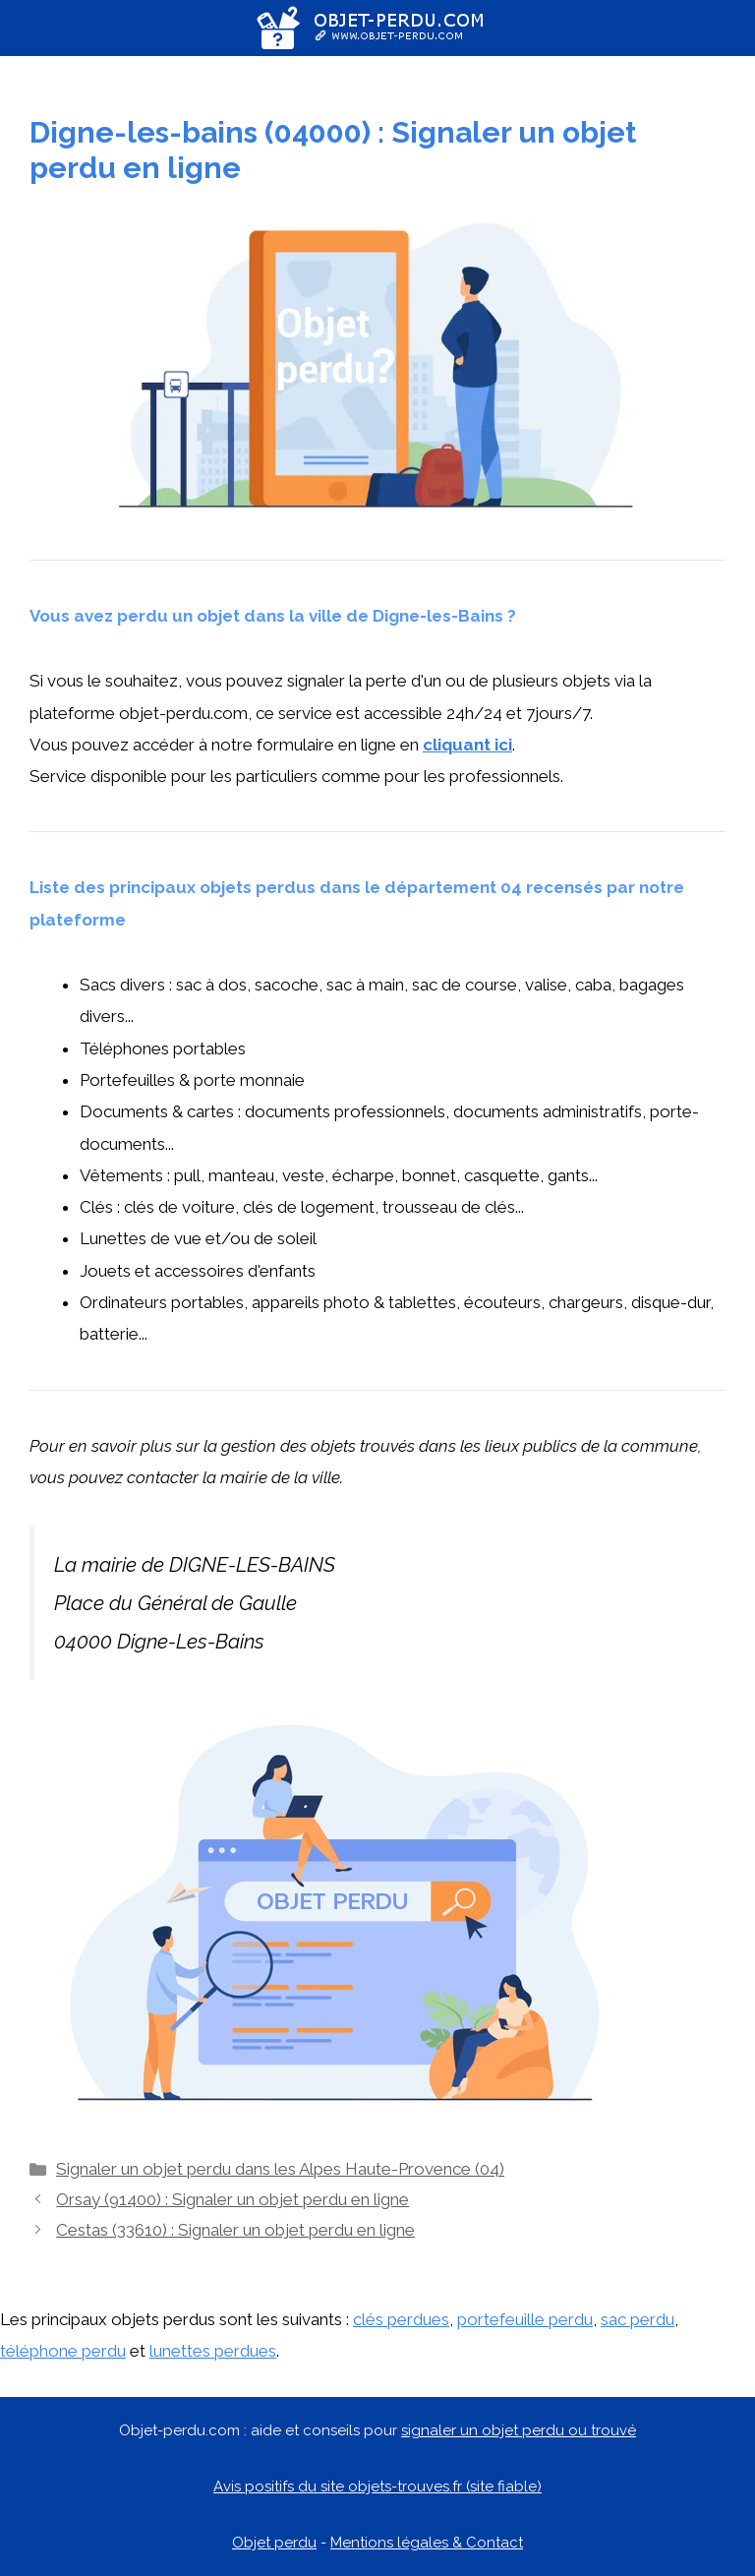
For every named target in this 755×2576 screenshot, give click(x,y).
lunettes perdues (212, 2351)
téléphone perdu (63, 2351)
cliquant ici (467, 744)
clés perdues (401, 2319)
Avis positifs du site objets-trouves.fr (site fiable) (377, 2486)
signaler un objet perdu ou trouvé (518, 2430)
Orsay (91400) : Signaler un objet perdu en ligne (232, 2199)
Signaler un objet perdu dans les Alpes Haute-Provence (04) (280, 2169)
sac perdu (637, 2319)
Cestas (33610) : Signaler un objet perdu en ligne (235, 2230)
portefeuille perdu (525, 2319)
